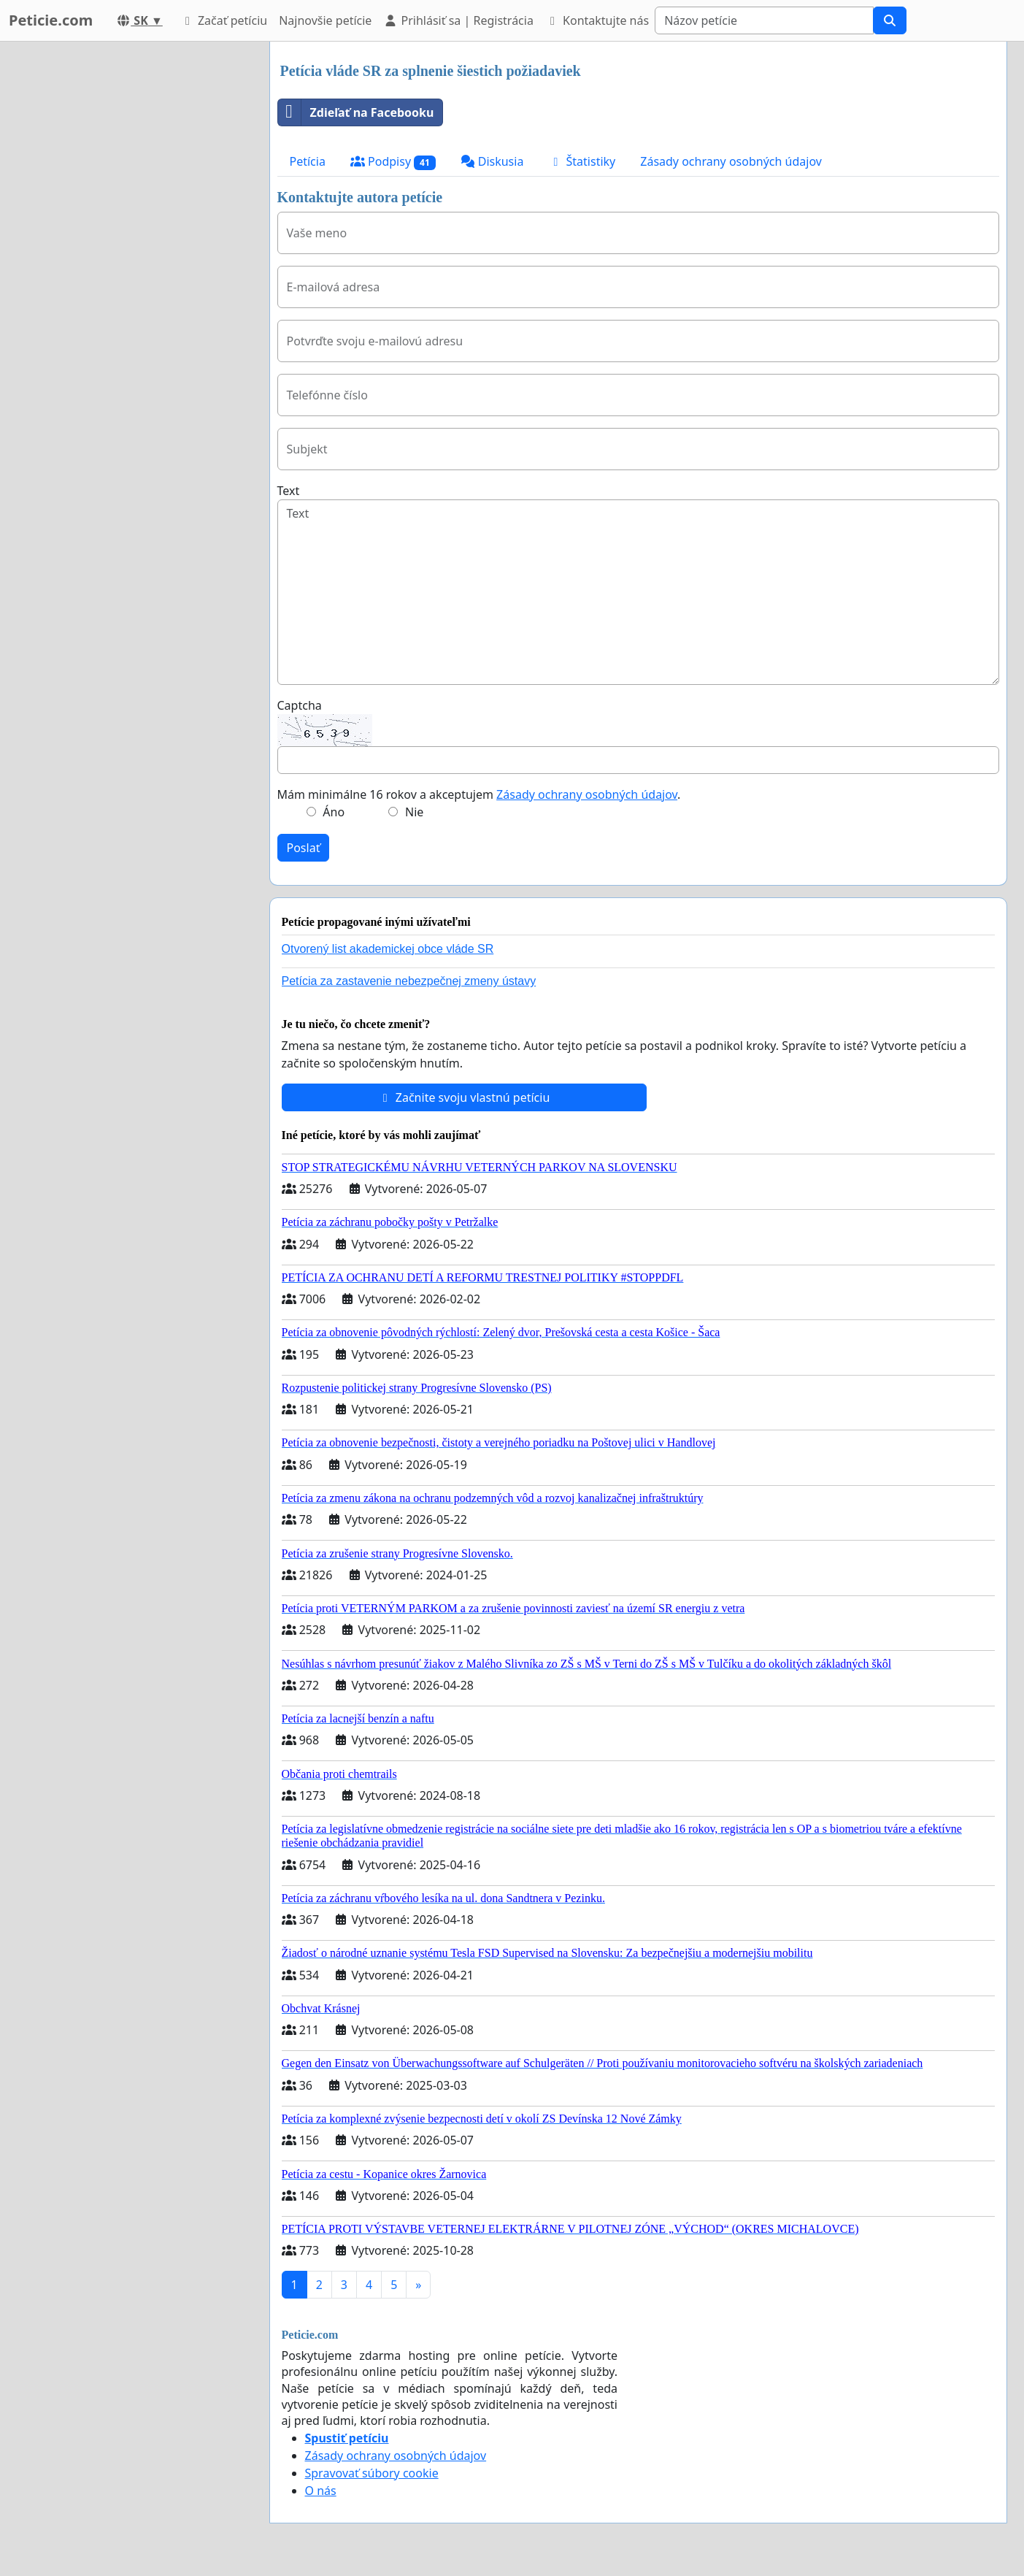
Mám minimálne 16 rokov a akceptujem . (479, 794)
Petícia (308, 161)
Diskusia (492, 161)
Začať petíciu (223, 20)
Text (288, 491)
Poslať (303, 848)
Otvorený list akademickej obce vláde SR (388, 949)
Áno (333, 812)
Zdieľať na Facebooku (356, 112)
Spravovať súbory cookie (372, 2473)
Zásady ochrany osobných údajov (731, 161)
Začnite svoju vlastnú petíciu (464, 1097)
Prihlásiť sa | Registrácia (458, 20)
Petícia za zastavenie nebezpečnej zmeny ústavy (409, 981)
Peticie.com (51, 20)
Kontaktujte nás (597, 20)
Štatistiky (581, 161)
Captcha (299, 705)
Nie (414, 812)
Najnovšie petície (325, 20)
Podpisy (393, 161)
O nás (320, 2491)
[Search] (764, 20)
